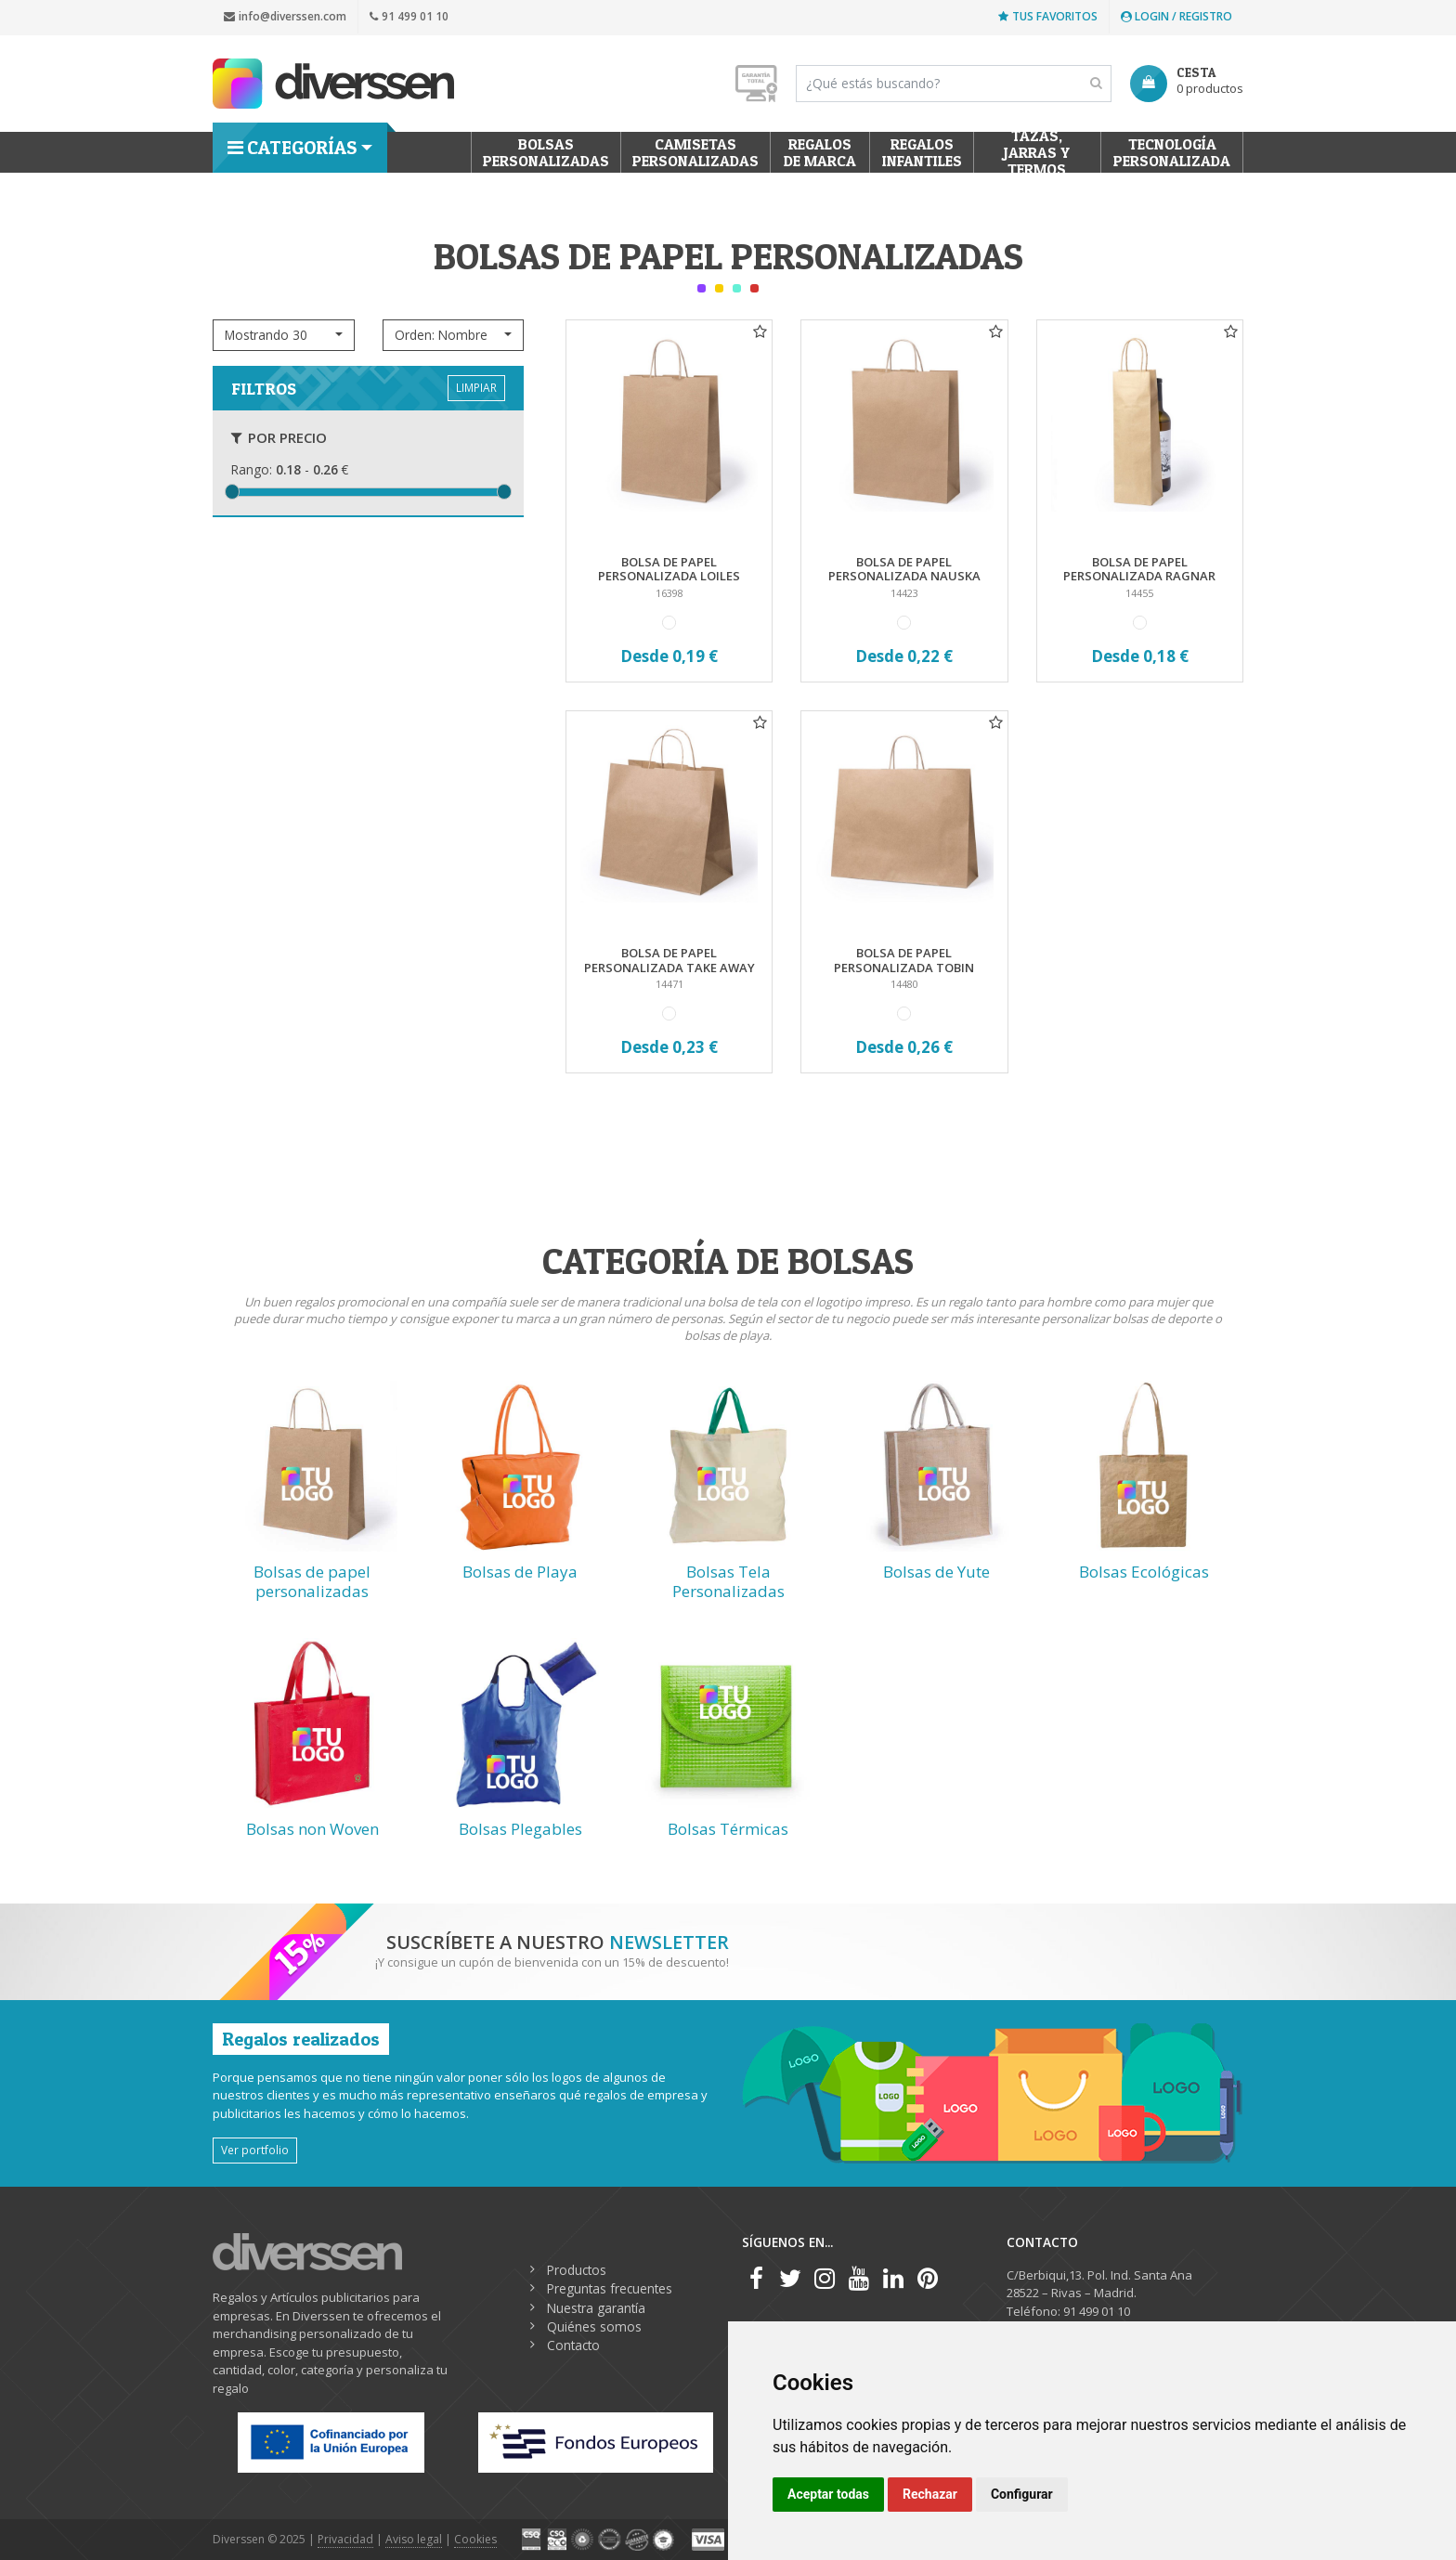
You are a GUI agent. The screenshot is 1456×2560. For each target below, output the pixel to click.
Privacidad (345, 2539)
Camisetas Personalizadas (695, 152)
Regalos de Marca (820, 152)
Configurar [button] (1022, 2494)
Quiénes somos (594, 2326)
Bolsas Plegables (520, 1828)
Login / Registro (1176, 16)
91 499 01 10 (409, 16)
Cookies (475, 2539)
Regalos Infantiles (922, 152)
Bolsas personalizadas (546, 152)
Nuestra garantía (596, 2308)
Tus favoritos (1048, 16)
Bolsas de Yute (936, 1571)
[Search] (954, 83)
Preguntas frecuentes (609, 2288)
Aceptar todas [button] (828, 2494)
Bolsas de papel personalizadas (312, 1581)
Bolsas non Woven (312, 1828)
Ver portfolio (255, 2149)
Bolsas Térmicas (728, 1828)
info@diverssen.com (285, 16)
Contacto (573, 2345)
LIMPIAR (476, 387)
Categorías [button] (292, 147)
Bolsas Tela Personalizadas (728, 1581)
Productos (576, 2270)
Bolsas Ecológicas (1144, 1571)
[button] (284, 335)
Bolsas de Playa (520, 1571)
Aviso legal (413, 2539)
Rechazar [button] (930, 2494)
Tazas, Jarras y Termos (1038, 152)
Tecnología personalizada (1171, 152)
